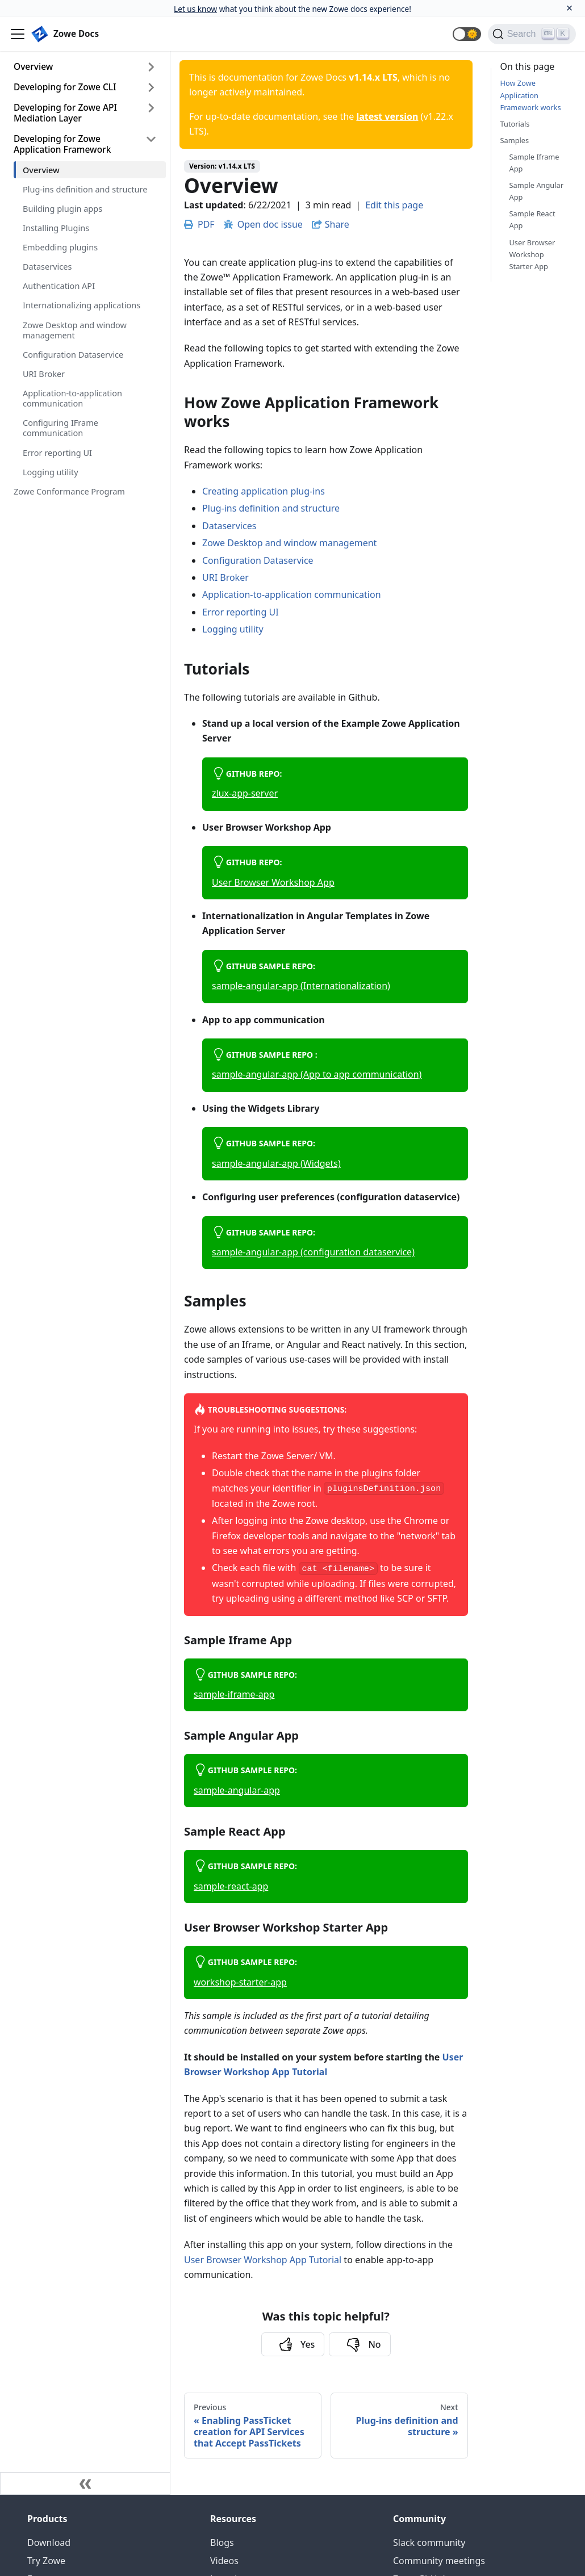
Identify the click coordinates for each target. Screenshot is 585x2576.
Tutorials (515, 124)
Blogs (222, 2542)
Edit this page (394, 205)
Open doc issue (263, 224)
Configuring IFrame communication (60, 427)
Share (337, 224)
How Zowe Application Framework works (530, 95)
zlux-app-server (245, 793)
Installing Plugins (56, 227)
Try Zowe (46, 2560)
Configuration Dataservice (73, 354)
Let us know (195, 8)
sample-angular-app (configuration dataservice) (313, 1252)
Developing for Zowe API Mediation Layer (65, 112)
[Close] (569, 8)
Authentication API (59, 285)
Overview (33, 66)
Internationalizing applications (81, 305)
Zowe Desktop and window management (75, 330)
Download (48, 2542)
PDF (199, 224)
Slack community (429, 2542)
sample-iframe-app (234, 1694)
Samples (514, 140)
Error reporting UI (57, 452)
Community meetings (439, 2560)
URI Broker (44, 373)
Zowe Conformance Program (69, 491)
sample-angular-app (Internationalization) (301, 985)
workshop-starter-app (240, 1982)
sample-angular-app (237, 1790)
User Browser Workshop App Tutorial (262, 2260)
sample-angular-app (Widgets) (276, 1163)
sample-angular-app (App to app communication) (316, 1074)
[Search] (532, 34)
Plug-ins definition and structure (85, 189)
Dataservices (47, 266)
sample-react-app (231, 1886)
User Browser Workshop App (273, 882)
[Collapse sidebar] (85, 2483)
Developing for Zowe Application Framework (62, 144)
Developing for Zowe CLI (65, 87)
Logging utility (50, 471)
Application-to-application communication (72, 398)
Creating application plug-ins (263, 491)
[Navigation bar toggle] (17, 34)
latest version (387, 116)
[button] (467, 34)
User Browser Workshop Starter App (532, 254)
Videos (224, 2560)
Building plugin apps (62, 208)
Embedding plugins (60, 247)
